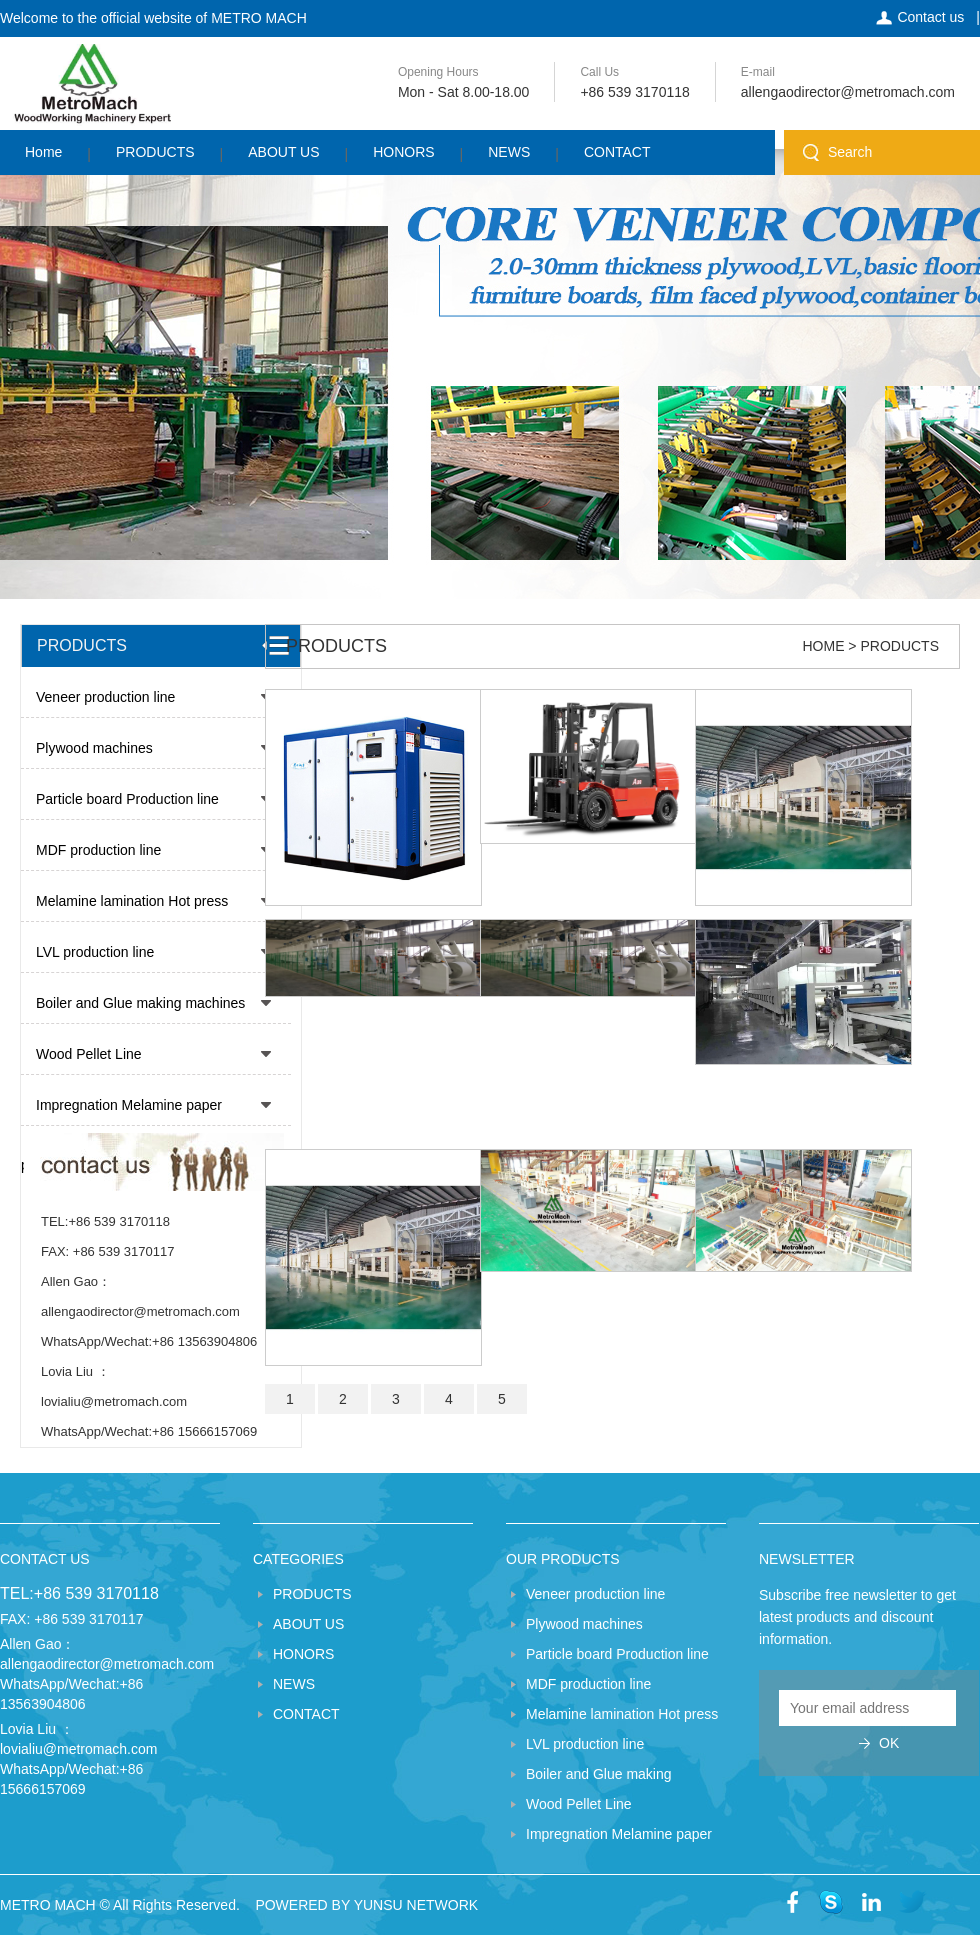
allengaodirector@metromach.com (848, 92)
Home (43, 152)
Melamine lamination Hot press (132, 901)
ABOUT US (283, 152)
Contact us (930, 17)
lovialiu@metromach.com (78, 1749)
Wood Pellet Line (89, 1054)
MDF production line (98, 850)
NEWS (509, 152)
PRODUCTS (155, 152)
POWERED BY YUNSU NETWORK (366, 1905)
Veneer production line (105, 697)
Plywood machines (94, 748)
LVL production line (95, 952)
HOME (823, 646)
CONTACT (617, 152)
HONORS (403, 152)
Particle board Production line (127, 799)
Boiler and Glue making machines (140, 1003)
